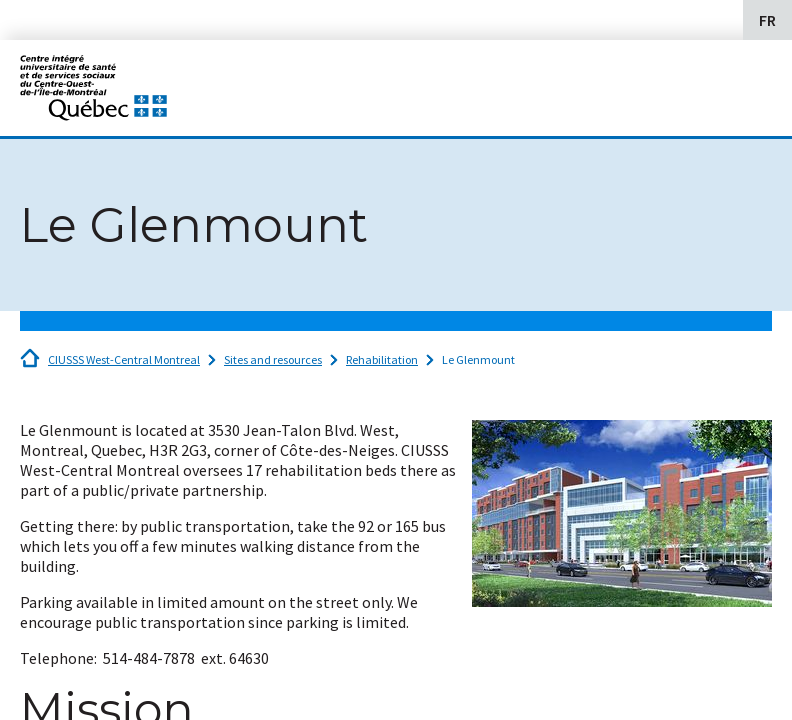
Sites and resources (273, 359)
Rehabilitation (382, 359)
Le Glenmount (478, 359)
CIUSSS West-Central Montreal (124, 359)
